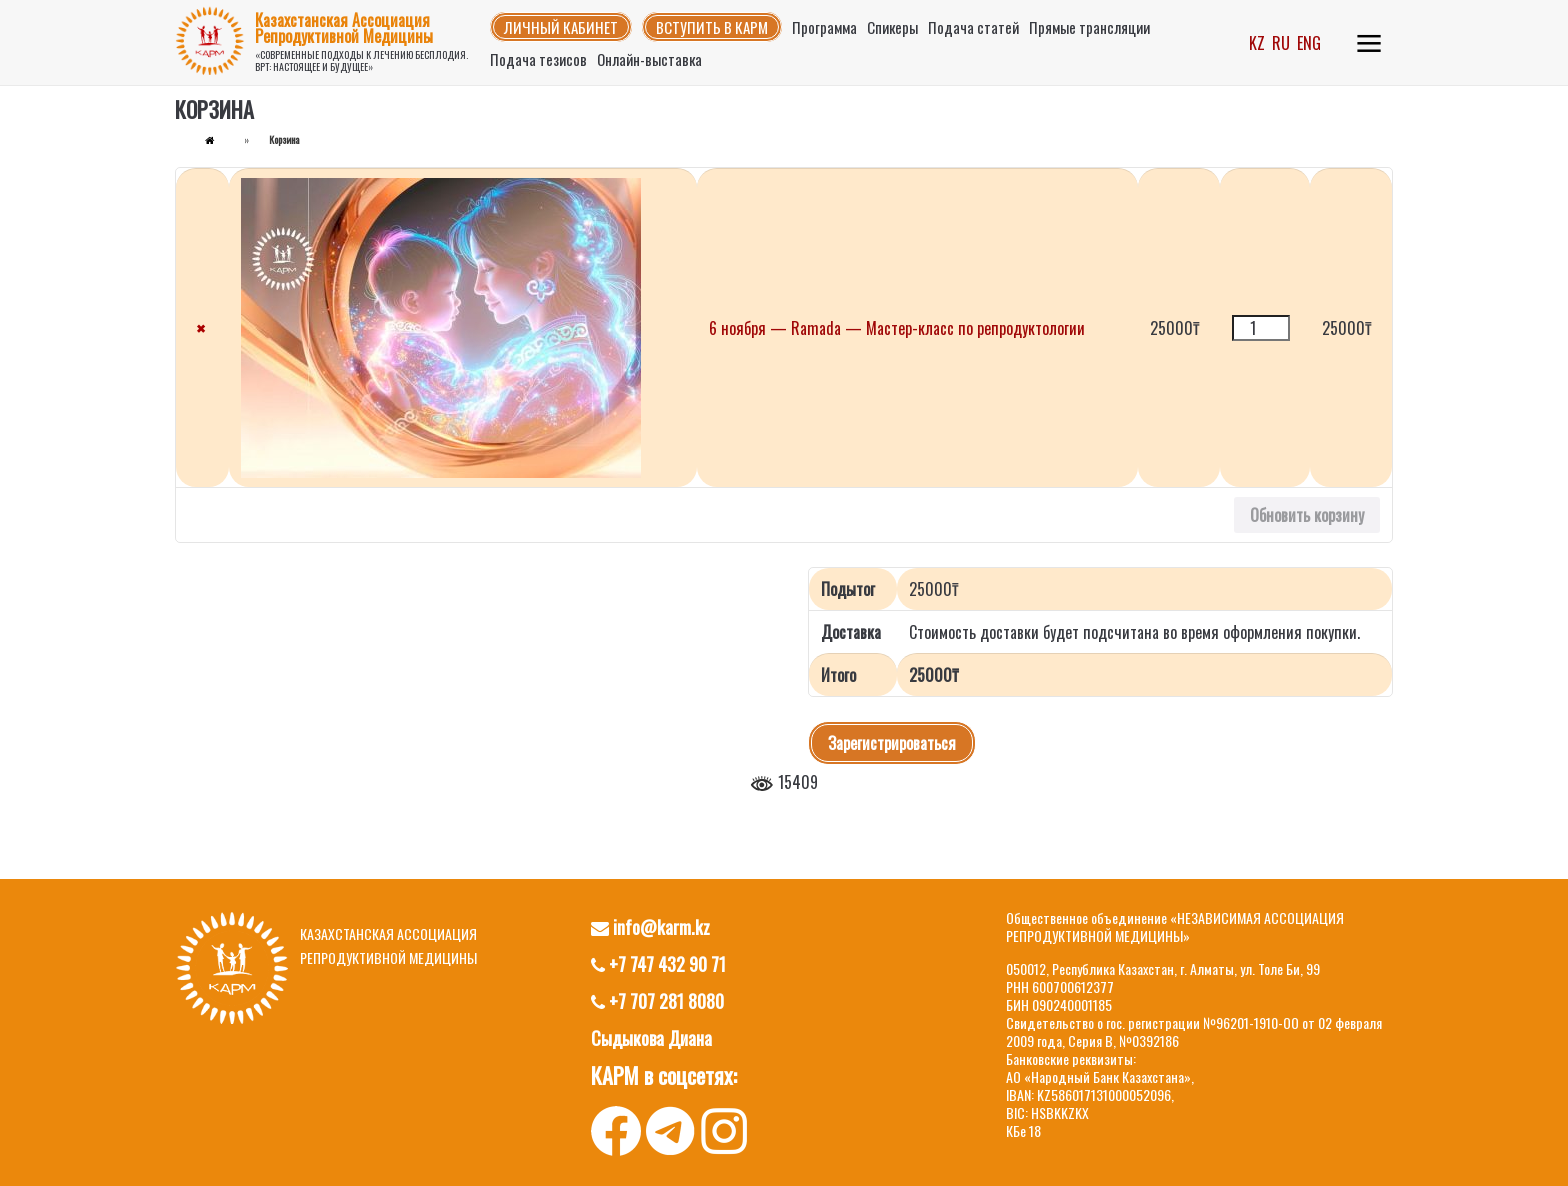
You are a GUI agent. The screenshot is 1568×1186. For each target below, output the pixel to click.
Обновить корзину (1307, 515)
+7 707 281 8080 (657, 1001)
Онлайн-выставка (649, 59)
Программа (824, 27)
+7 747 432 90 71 (658, 964)
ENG (1309, 43)
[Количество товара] (1261, 328)
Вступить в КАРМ (712, 27)
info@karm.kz (650, 927)
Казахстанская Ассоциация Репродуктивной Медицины (344, 28)
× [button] (200, 328)
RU (1281, 43)
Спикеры (892, 27)
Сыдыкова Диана (651, 1038)
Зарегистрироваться (892, 743)
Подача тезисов (538, 59)
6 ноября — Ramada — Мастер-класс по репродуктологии (897, 328)
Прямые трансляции (1089, 27)
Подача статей (973, 27)
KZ (1257, 43)
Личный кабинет (561, 27)
